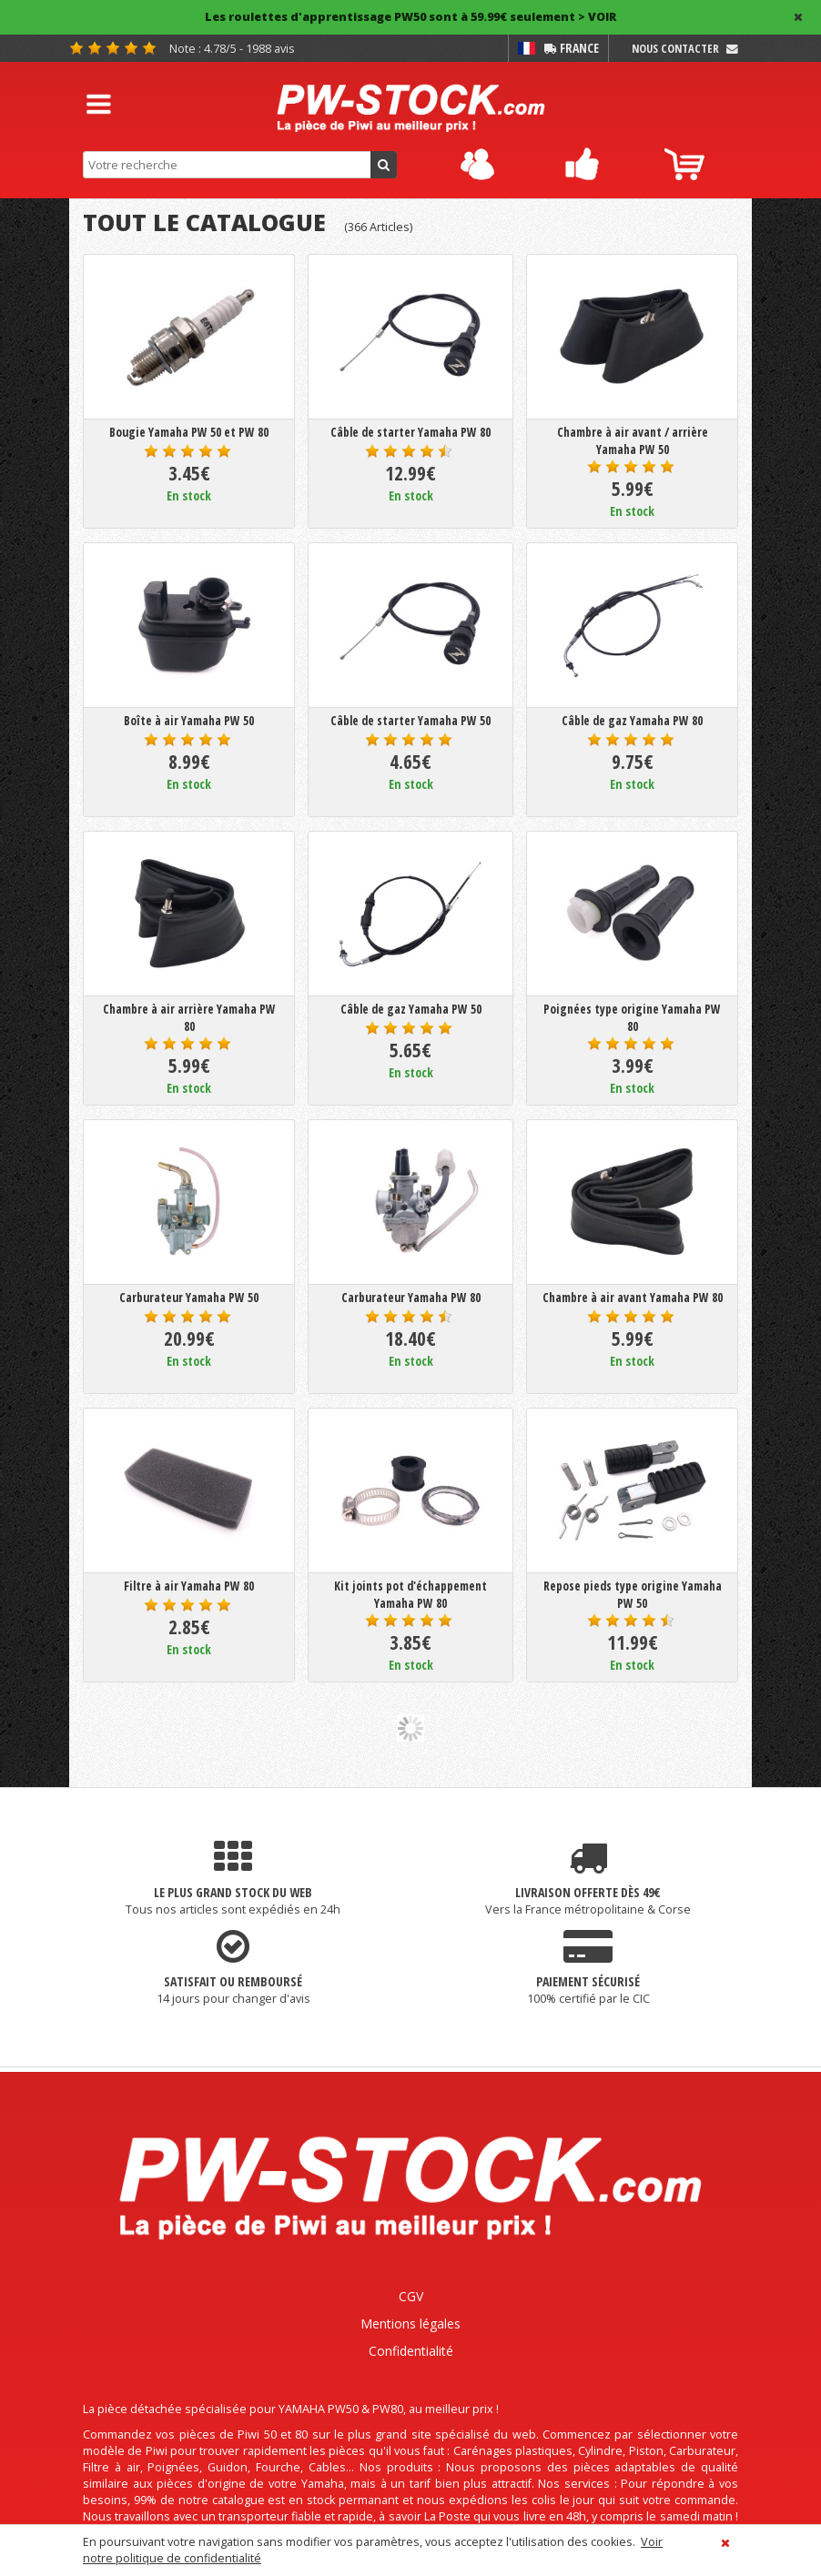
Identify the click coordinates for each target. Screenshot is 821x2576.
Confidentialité (411, 2350)
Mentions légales (410, 2323)
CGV (411, 2296)
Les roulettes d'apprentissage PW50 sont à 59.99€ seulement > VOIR (410, 17)
